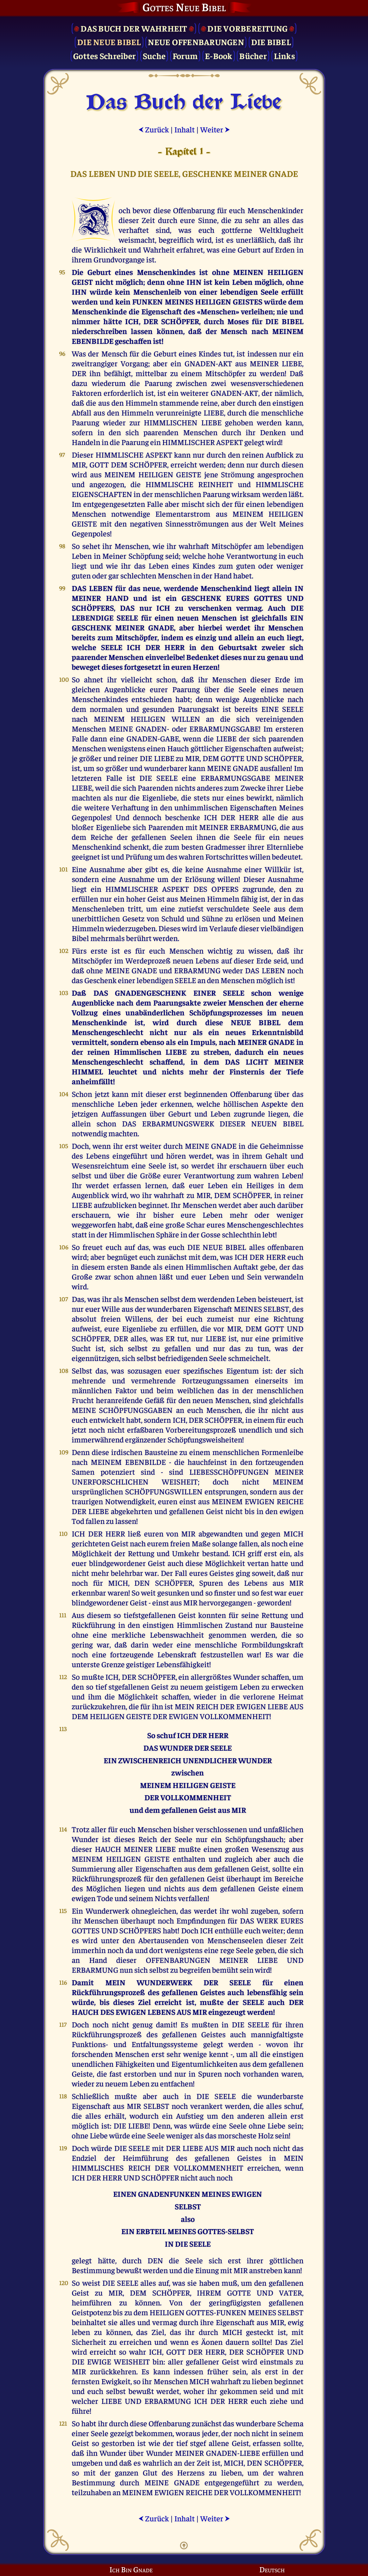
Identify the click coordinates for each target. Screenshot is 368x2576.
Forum (185, 55)
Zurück (153, 129)
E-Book (218, 55)
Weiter (215, 129)
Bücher (253, 55)
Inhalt (184, 129)
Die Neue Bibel (109, 41)
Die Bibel (271, 41)
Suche (154, 55)
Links (284, 55)
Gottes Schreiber (104, 55)
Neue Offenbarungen (196, 41)
